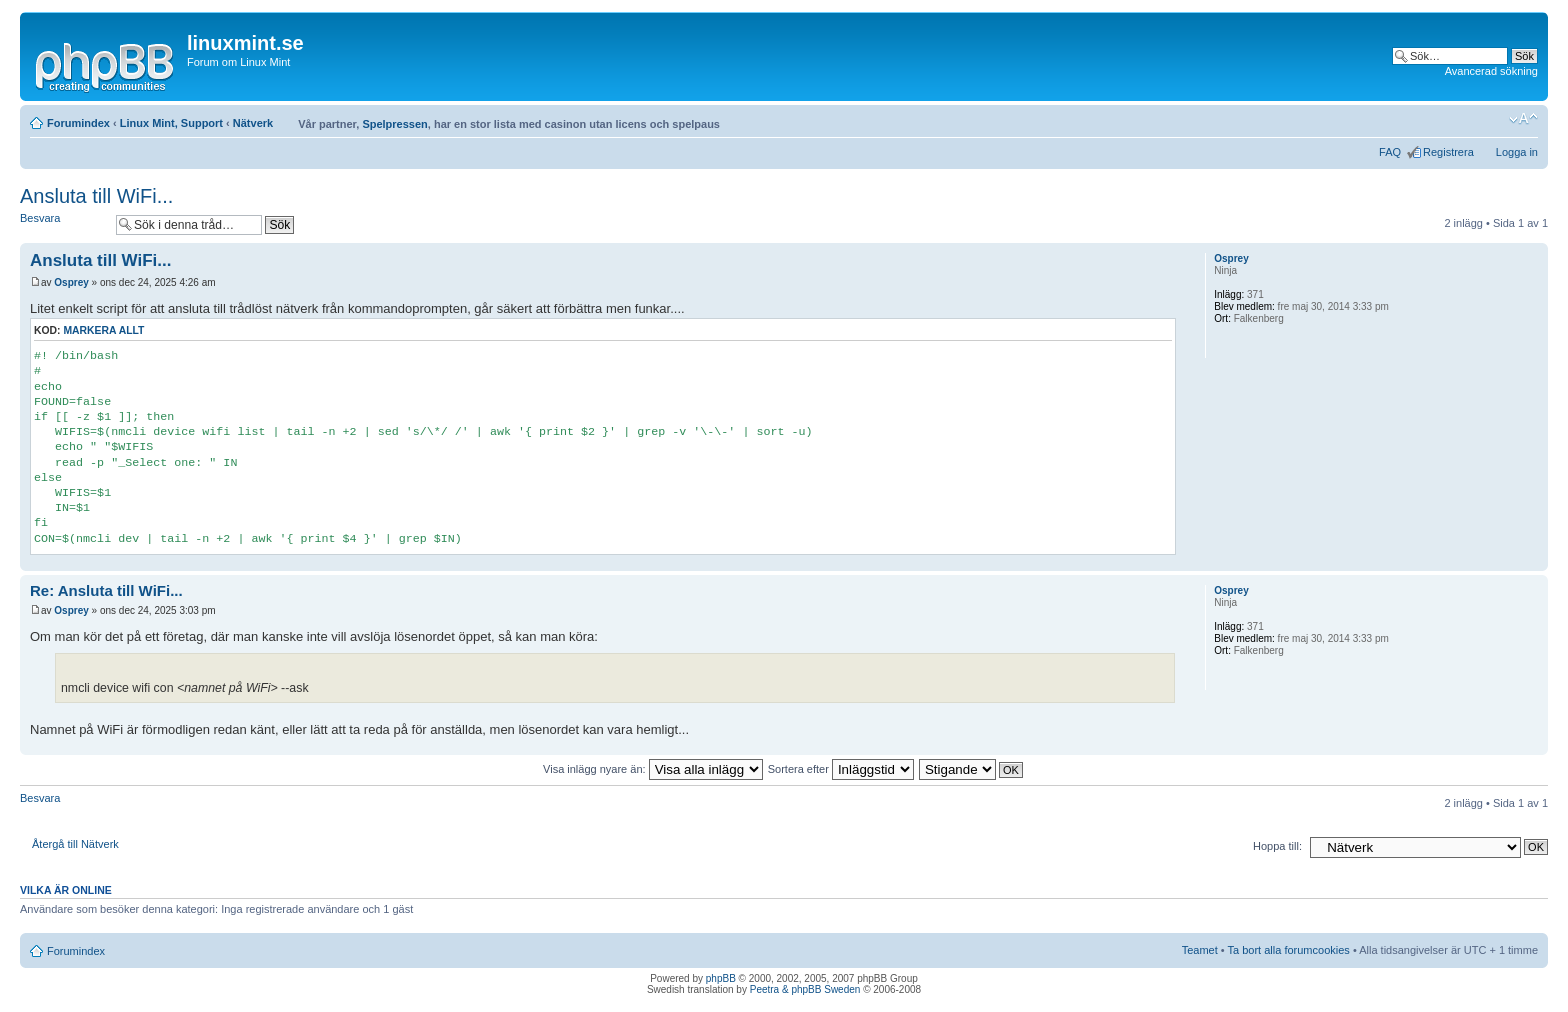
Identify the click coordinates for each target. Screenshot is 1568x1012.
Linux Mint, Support (171, 123)
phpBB (721, 978)
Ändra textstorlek (1523, 119)
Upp (1532, 560)
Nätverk (253, 123)
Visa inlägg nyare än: (653, 769)
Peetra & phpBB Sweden (805, 989)
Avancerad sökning (1491, 71)
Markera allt (103, 330)
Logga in (1517, 152)
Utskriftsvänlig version (1493, 119)
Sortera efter (841, 769)
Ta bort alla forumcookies (1289, 950)
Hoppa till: (1277, 846)
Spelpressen (394, 124)
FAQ (1390, 152)
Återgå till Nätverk (75, 844)
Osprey (71, 282)
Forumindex (78, 123)
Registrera (1448, 152)
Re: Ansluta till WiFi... (106, 590)
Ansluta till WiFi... (96, 196)
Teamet (1200, 950)
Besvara (63, 224)
